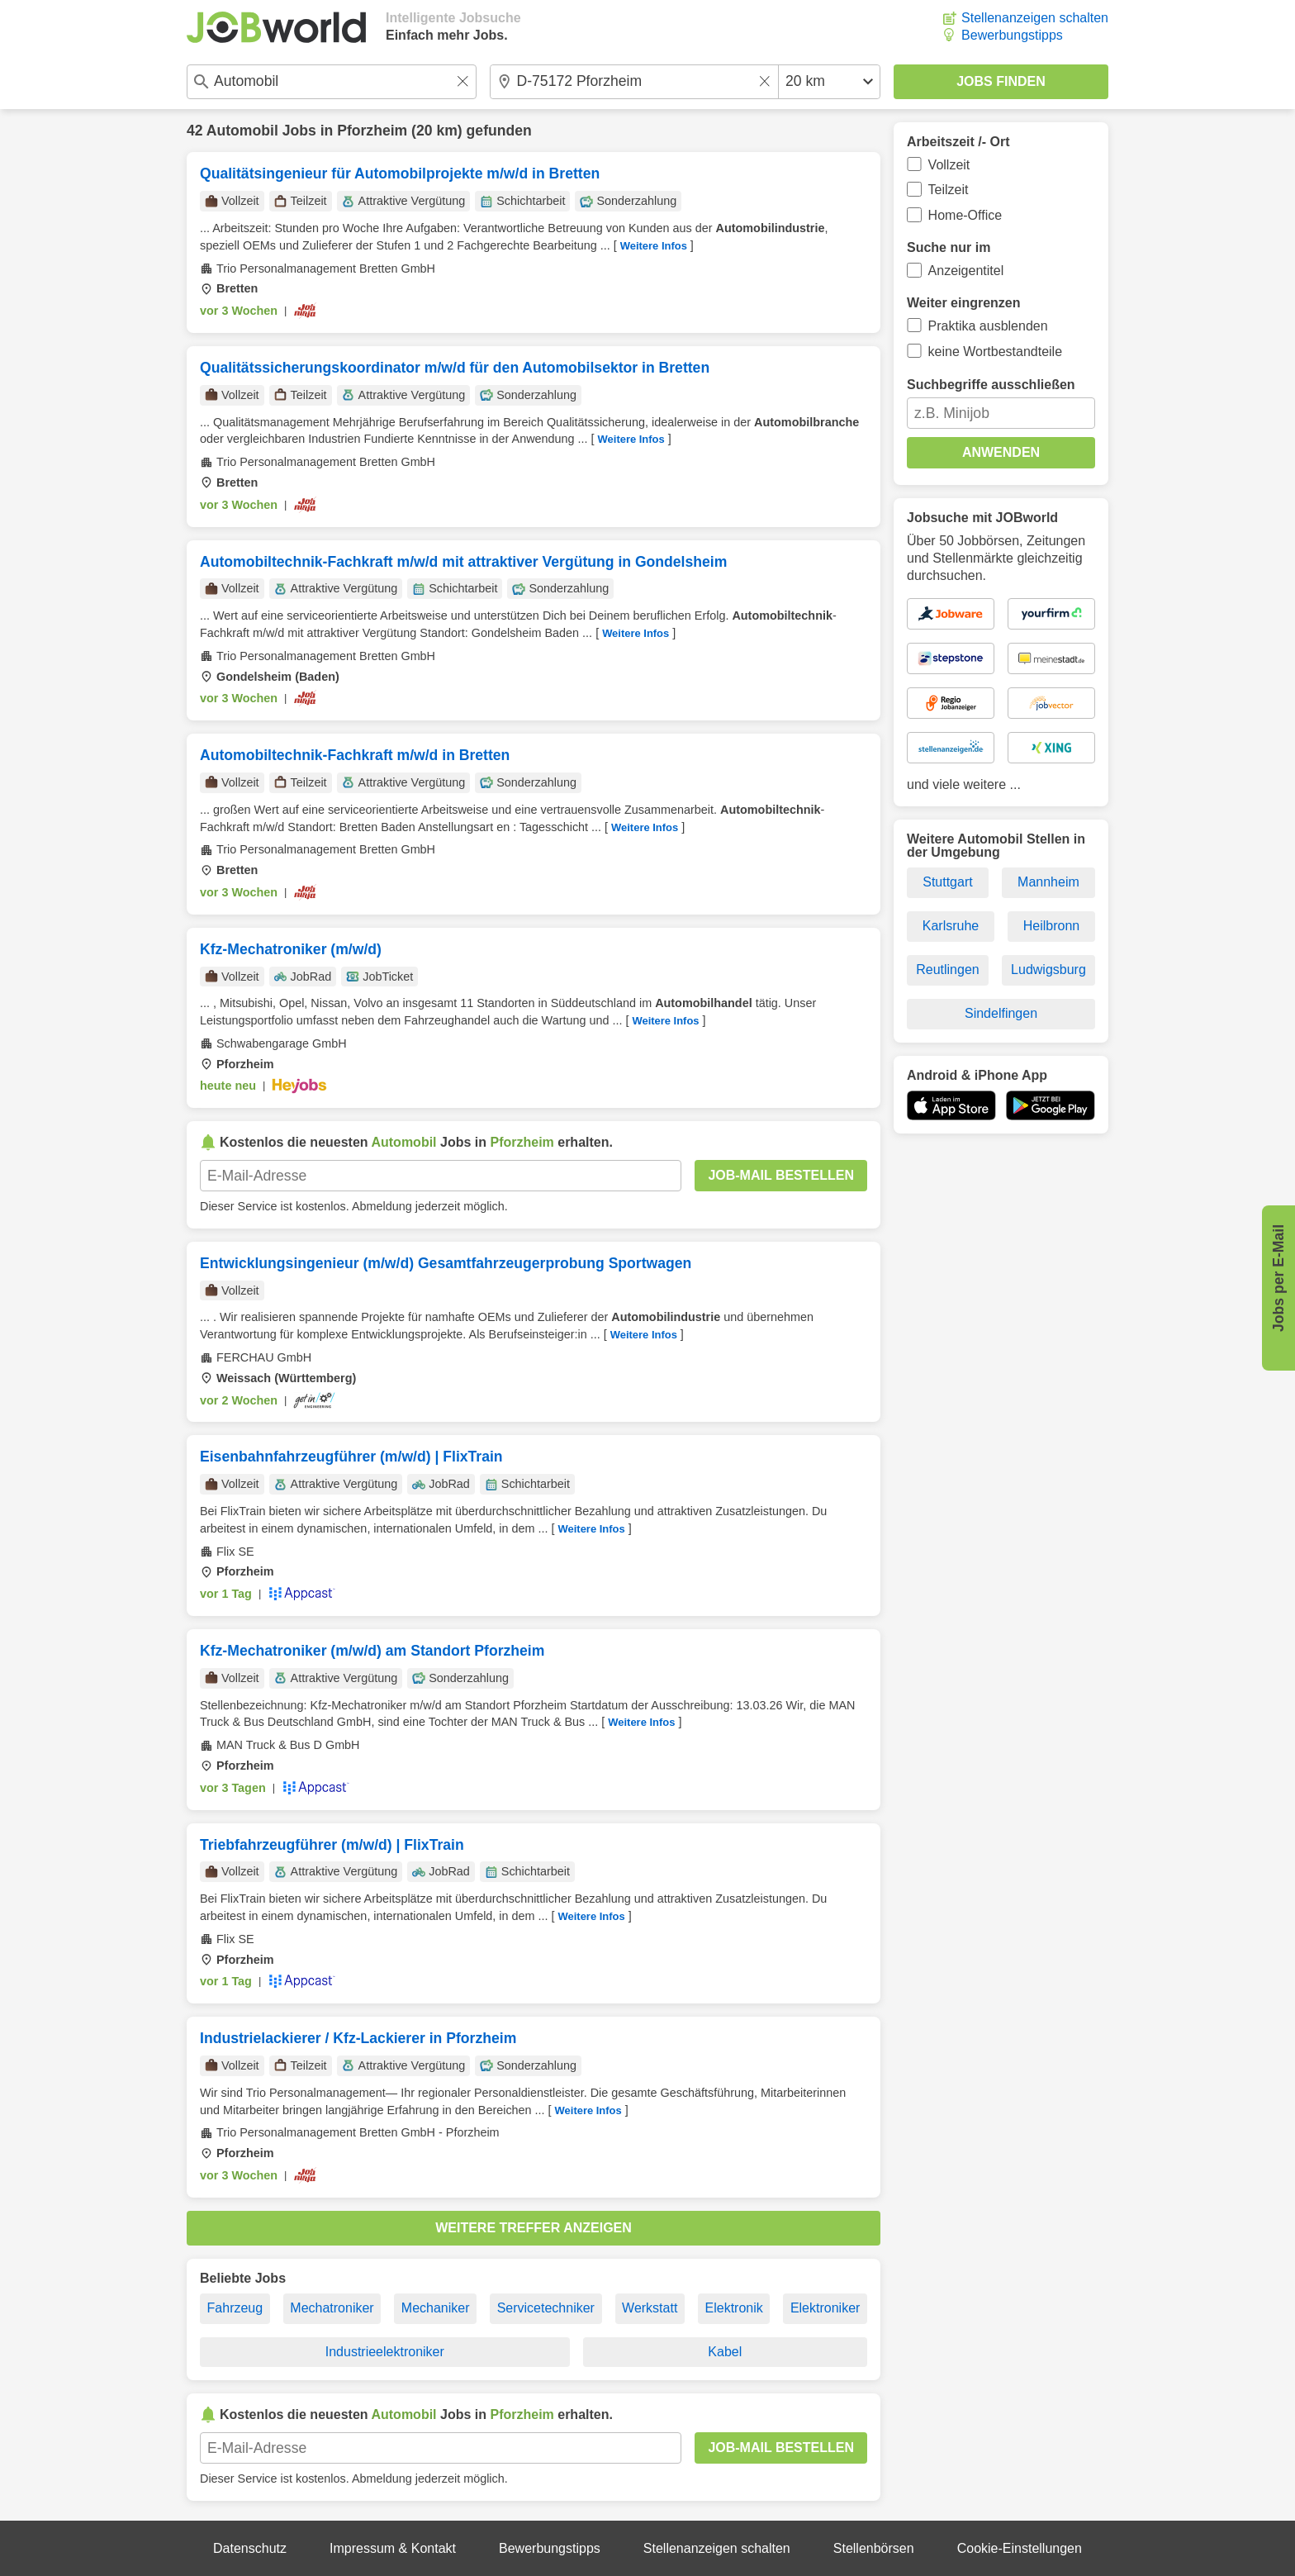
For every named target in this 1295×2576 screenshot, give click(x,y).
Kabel (725, 2352)
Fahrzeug (235, 2308)
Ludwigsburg (1048, 969)
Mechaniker (435, 2308)
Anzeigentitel (966, 271)
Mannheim (1048, 882)
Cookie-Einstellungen (1019, 2548)
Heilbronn (1051, 926)
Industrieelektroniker (384, 2352)
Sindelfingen (1001, 1013)
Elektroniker (825, 2308)
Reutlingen (948, 969)
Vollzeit (949, 165)
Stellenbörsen (873, 2548)
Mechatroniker (331, 2308)
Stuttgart (947, 882)
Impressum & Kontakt (393, 2548)
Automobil (242, 130)
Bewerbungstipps (1012, 35)
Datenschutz (250, 2548)
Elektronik (734, 2308)
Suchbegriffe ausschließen (991, 385)
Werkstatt (649, 2308)
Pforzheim (372, 130)
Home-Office (965, 215)
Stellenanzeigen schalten (1034, 18)
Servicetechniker (546, 2308)
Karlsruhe (951, 926)
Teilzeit (948, 190)
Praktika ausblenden (988, 326)
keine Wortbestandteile (995, 352)
